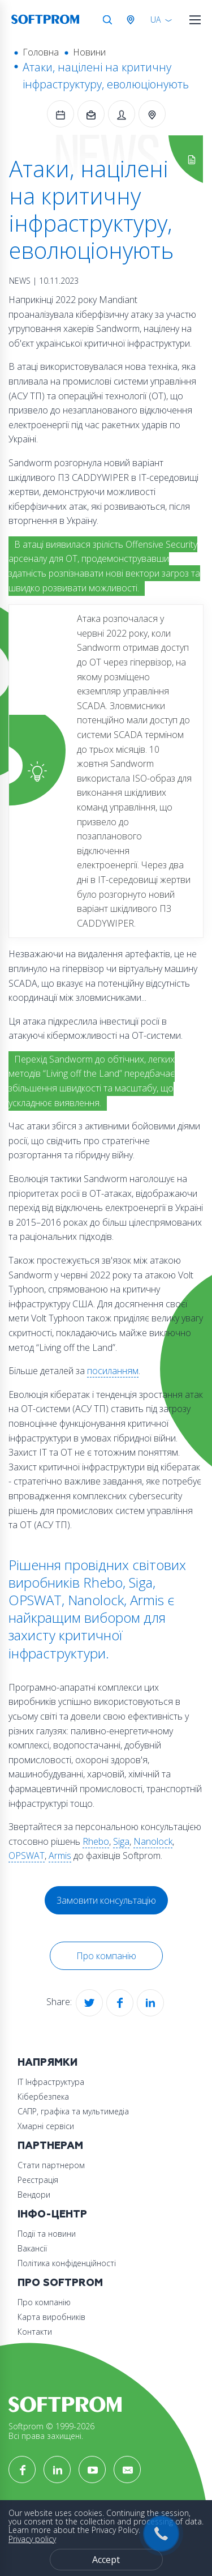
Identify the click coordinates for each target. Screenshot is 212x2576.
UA (155, 19)
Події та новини (47, 2233)
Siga (121, 1841)
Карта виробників (51, 2316)
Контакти (35, 2331)
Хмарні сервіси (46, 2126)
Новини (89, 52)
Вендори (34, 2194)
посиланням (113, 1370)
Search (107, 20)
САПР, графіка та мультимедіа (73, 2111)
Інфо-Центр (52, 2214)
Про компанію (106, 1956)
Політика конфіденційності (67, 2263)
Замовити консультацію (106, 1900)
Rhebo (96, 1841)
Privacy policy (32, 2539)
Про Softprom (60, 2282)
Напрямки (47, 2062)
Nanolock (152, 1841)
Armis (60, 1855)
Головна (41, 52)
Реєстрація (38, 2179)
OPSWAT (26, 1855)
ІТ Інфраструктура (51, 2081)
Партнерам (50, 2145)
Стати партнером (51, 2165)
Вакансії (32, 2248)
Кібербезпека (43, 2096)
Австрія (133, 20)
